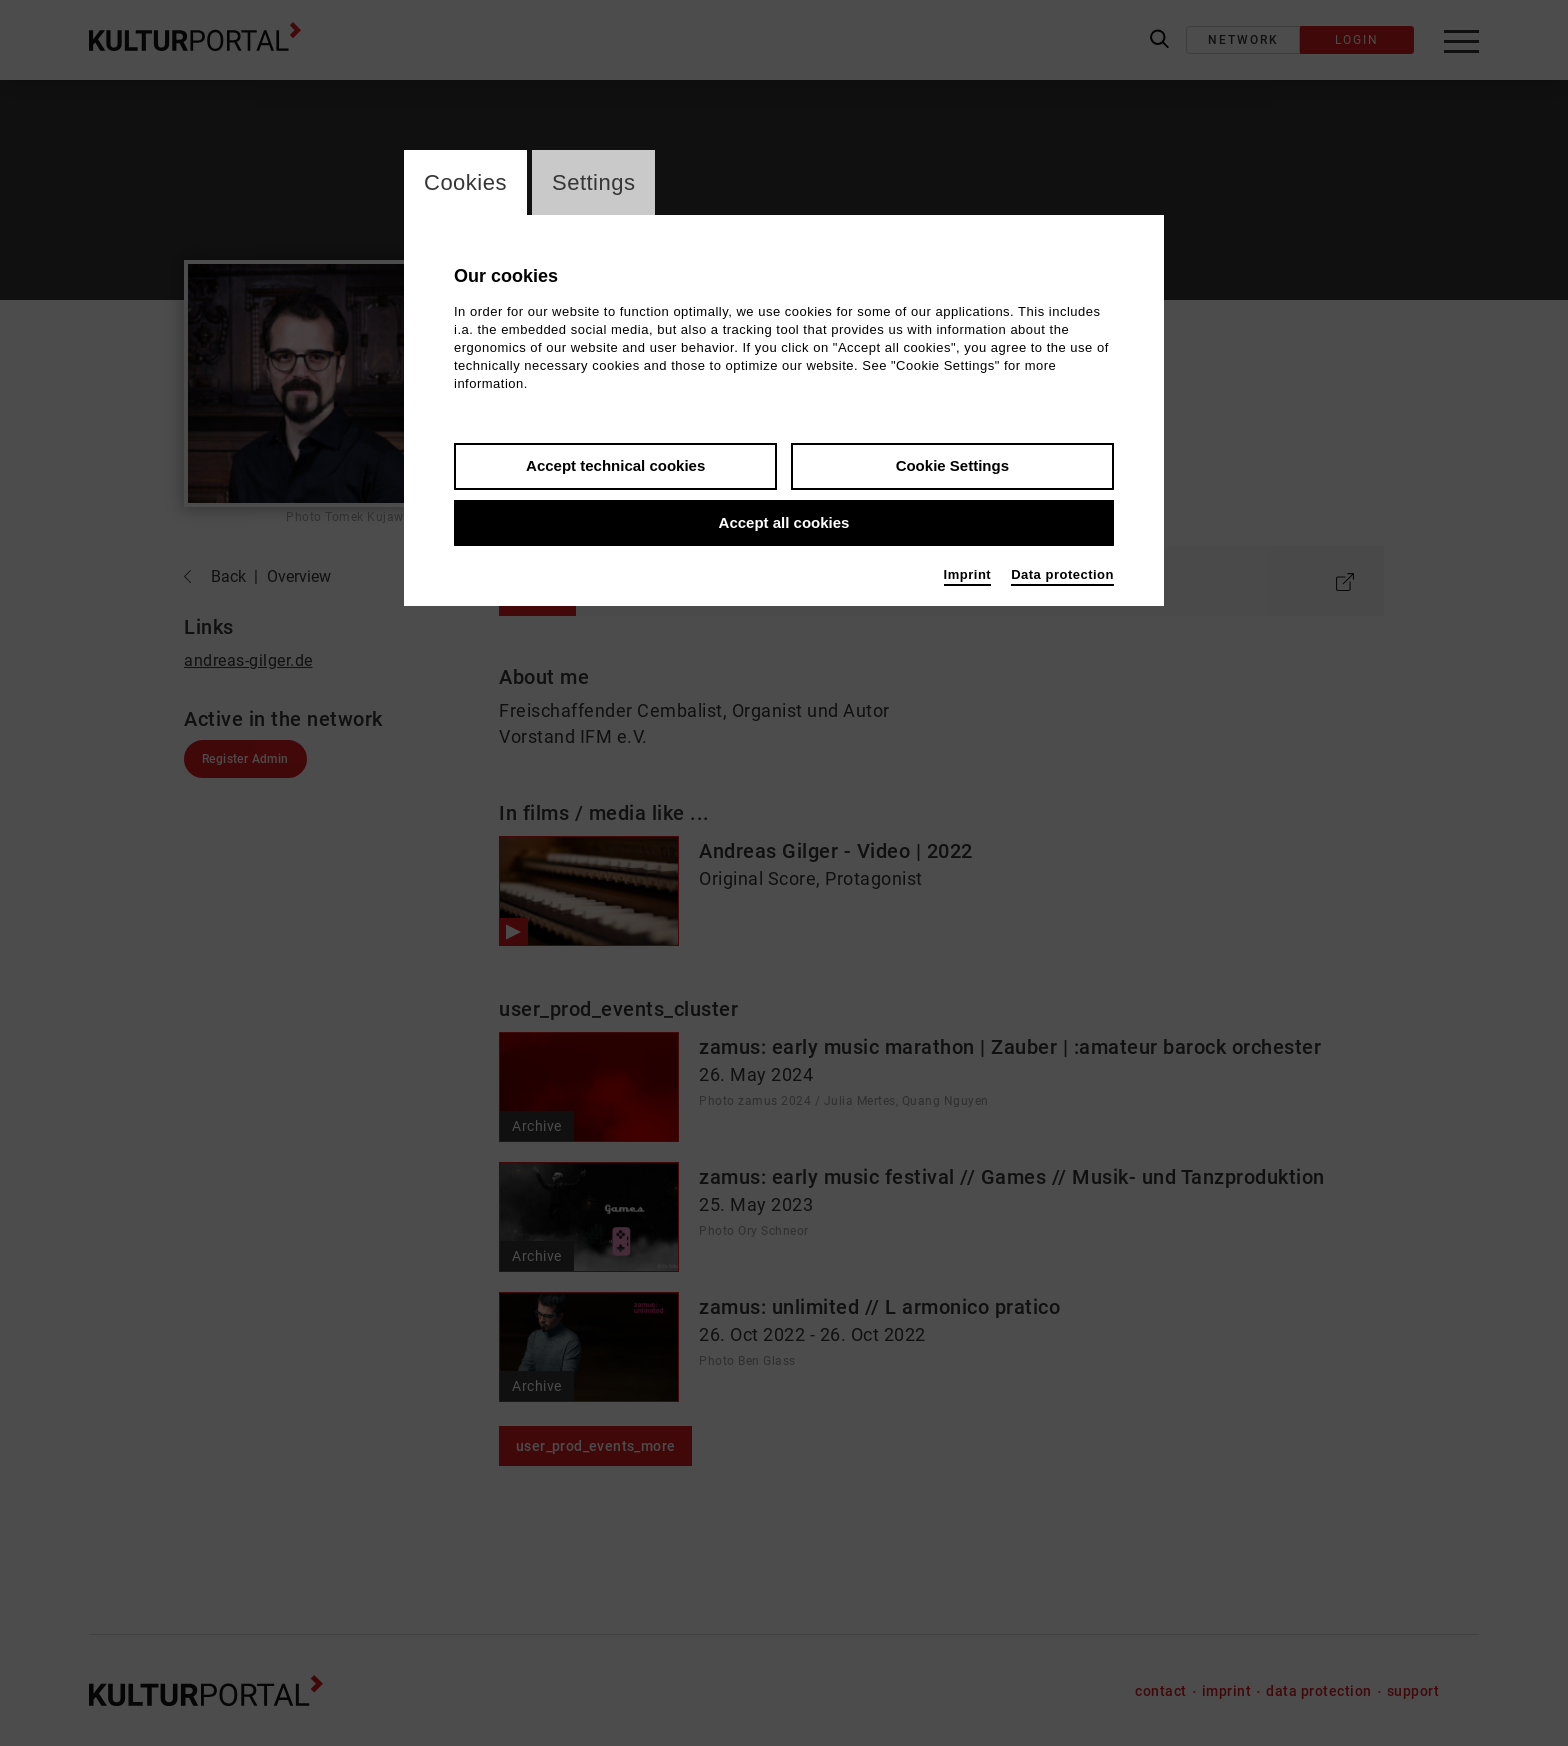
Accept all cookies (784, 522)
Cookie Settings (952, 465)
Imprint (968, 574)
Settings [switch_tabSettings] (594, 182)
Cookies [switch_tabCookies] (465, 182)
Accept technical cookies (615, 465)
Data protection (1062, 574)
